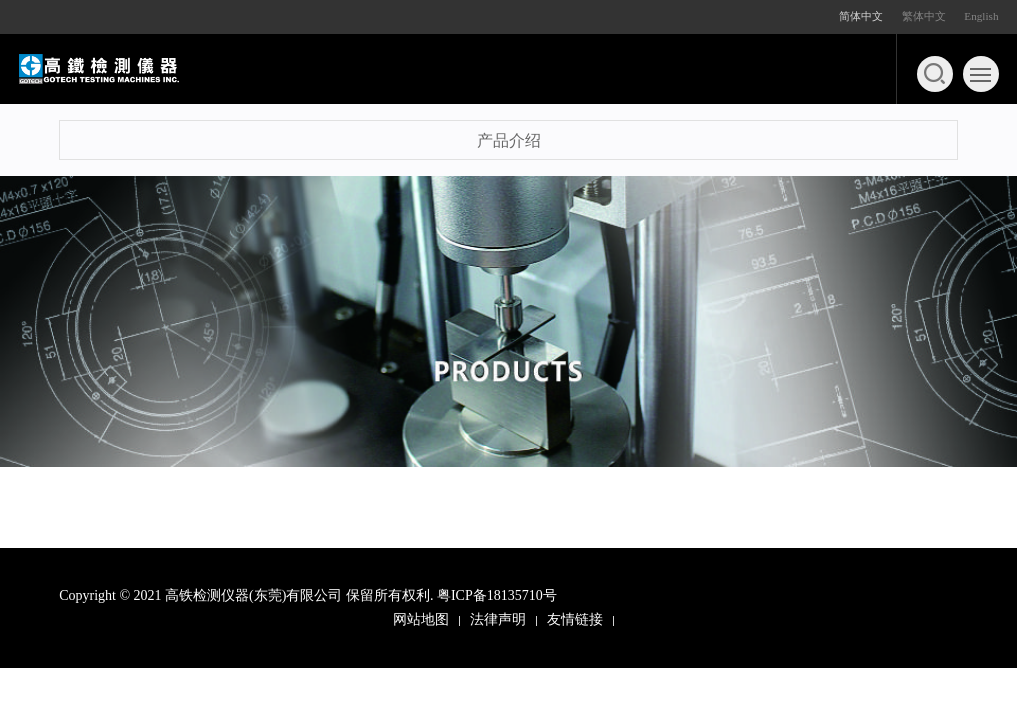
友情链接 (575, 619)
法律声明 (498, 619)
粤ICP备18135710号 (497, 595)
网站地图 (421, 619)
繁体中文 (924, 16)
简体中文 (861, 16)
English (981, 16)
